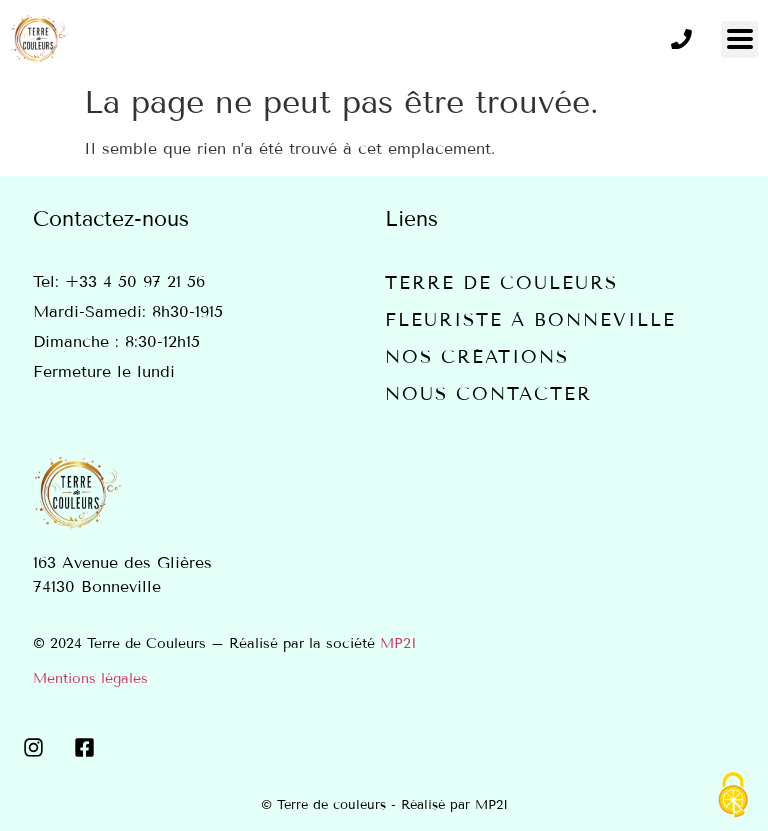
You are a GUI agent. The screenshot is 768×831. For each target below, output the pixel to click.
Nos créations (477, 357)
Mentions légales (90, 678)
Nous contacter (488, 394)
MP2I (398, 643)
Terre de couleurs (501, 283)
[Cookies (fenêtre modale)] (733, 796)
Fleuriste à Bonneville (530, 320)
